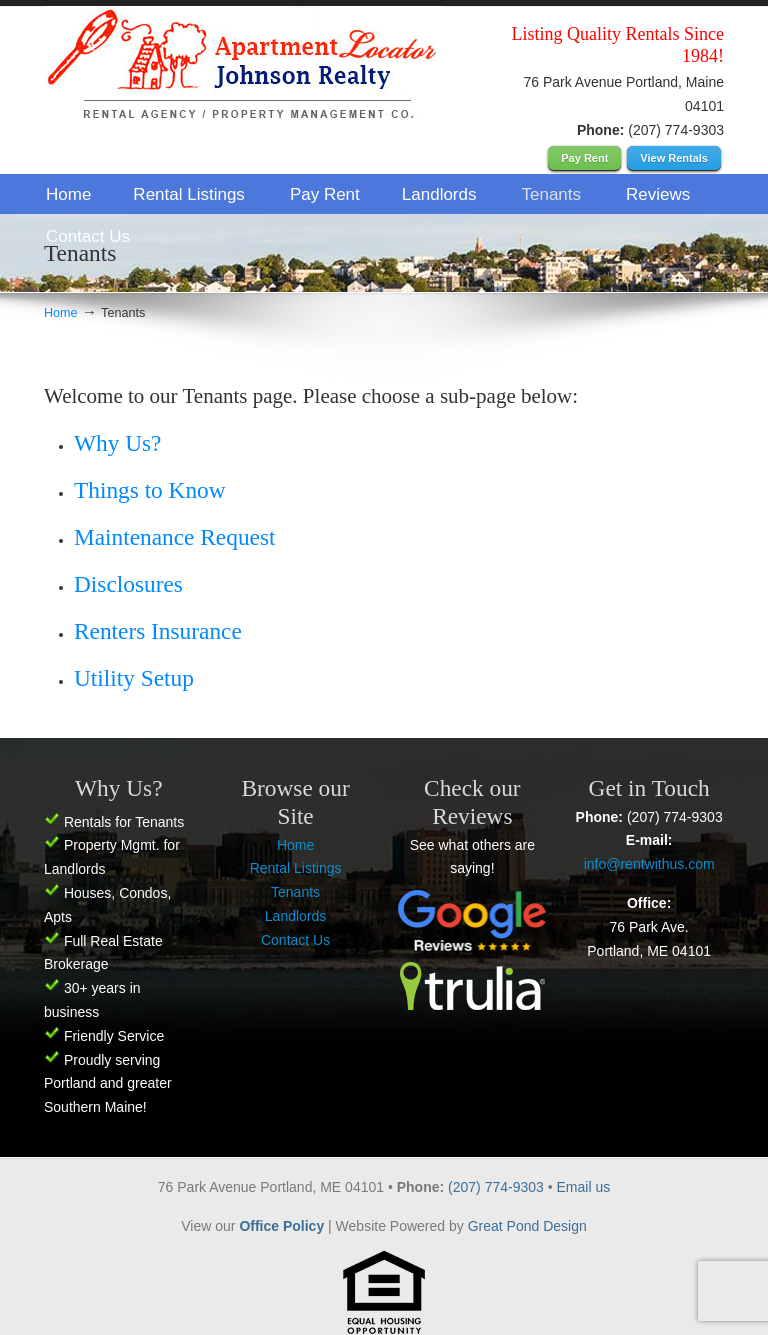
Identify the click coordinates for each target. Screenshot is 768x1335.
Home (61, 313)
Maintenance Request (174, 537)
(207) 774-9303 (498, 1187)
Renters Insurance (158, 631)
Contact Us (295, 940)
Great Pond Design (527, 1226)
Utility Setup (134, 678)
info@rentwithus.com (649, 864)
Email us (584, 1187)
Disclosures (128, 584)
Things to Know (150, 490)
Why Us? (117, 443)
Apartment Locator (244, 68)
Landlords (296, 916)
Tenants (295, 892)
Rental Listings (296, 868)
